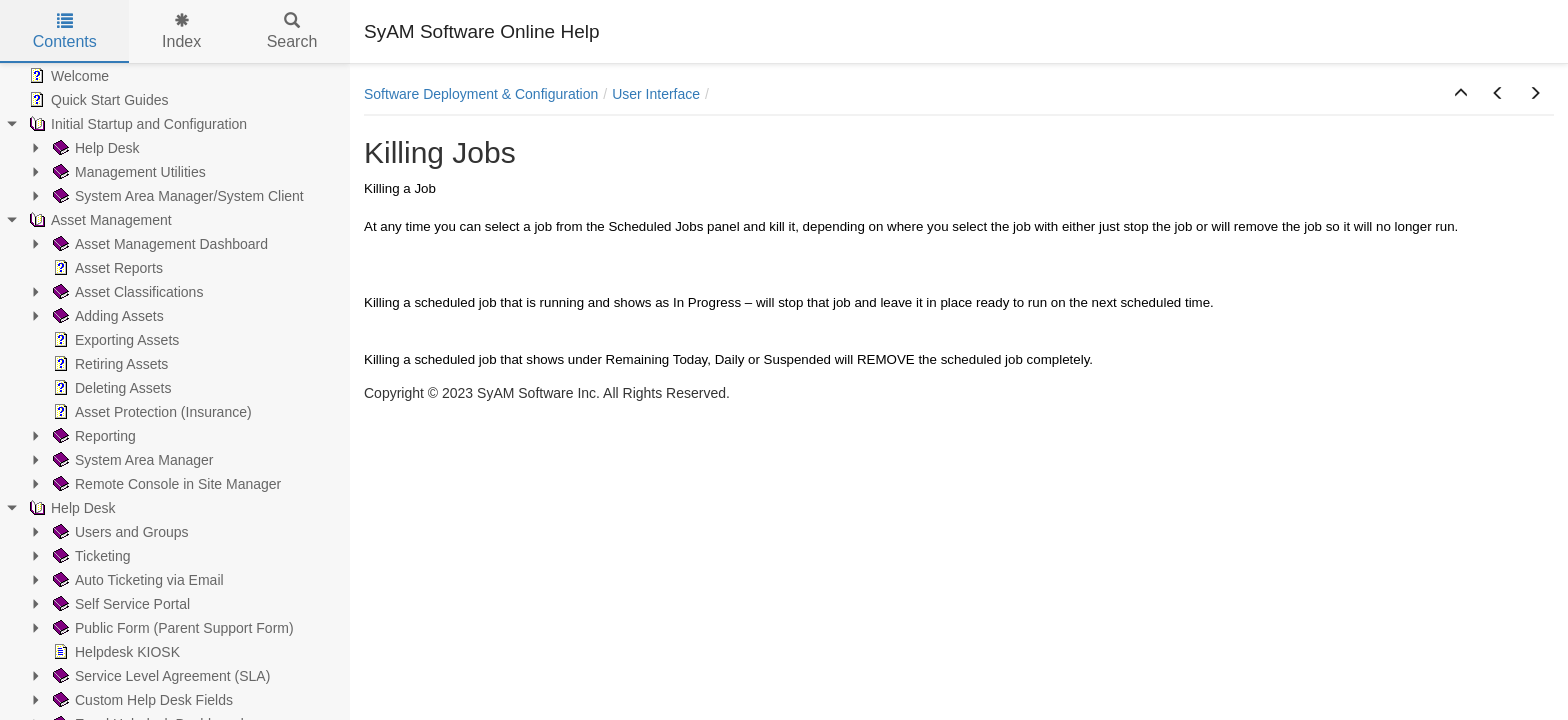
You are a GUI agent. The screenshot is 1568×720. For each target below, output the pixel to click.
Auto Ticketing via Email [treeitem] (136, 580)
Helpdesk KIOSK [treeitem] (114, 652)
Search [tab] (292, 31)
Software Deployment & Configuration (481, 94)
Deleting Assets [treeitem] (110, 388)
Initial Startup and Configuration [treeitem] (136, 124)
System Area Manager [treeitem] (131, 460)
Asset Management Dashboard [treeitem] (158, 244)
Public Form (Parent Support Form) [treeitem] (171, 628)
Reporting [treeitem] (92, 436)
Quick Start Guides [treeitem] (97, 100)
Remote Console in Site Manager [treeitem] (165, 484)
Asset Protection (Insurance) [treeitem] (150, 412)
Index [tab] (181, 31)
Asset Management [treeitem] (98, 220)
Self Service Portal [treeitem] (119, 604)
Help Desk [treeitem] (94, 148)
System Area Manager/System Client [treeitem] (176, 196)
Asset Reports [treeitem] (106, 268)
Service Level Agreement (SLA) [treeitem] (159, 676)
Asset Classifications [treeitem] (126, 292)
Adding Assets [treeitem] (106, 316)
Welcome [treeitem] (67, 76)
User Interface (656, 94)
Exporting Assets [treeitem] (114, 340)
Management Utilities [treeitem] (127, 172)
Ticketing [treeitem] (90, 556)
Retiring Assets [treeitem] (108, 364)
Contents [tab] (65, 31)
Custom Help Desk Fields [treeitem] (141, 700)
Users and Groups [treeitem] (119, 532)
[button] (1461, 94)
